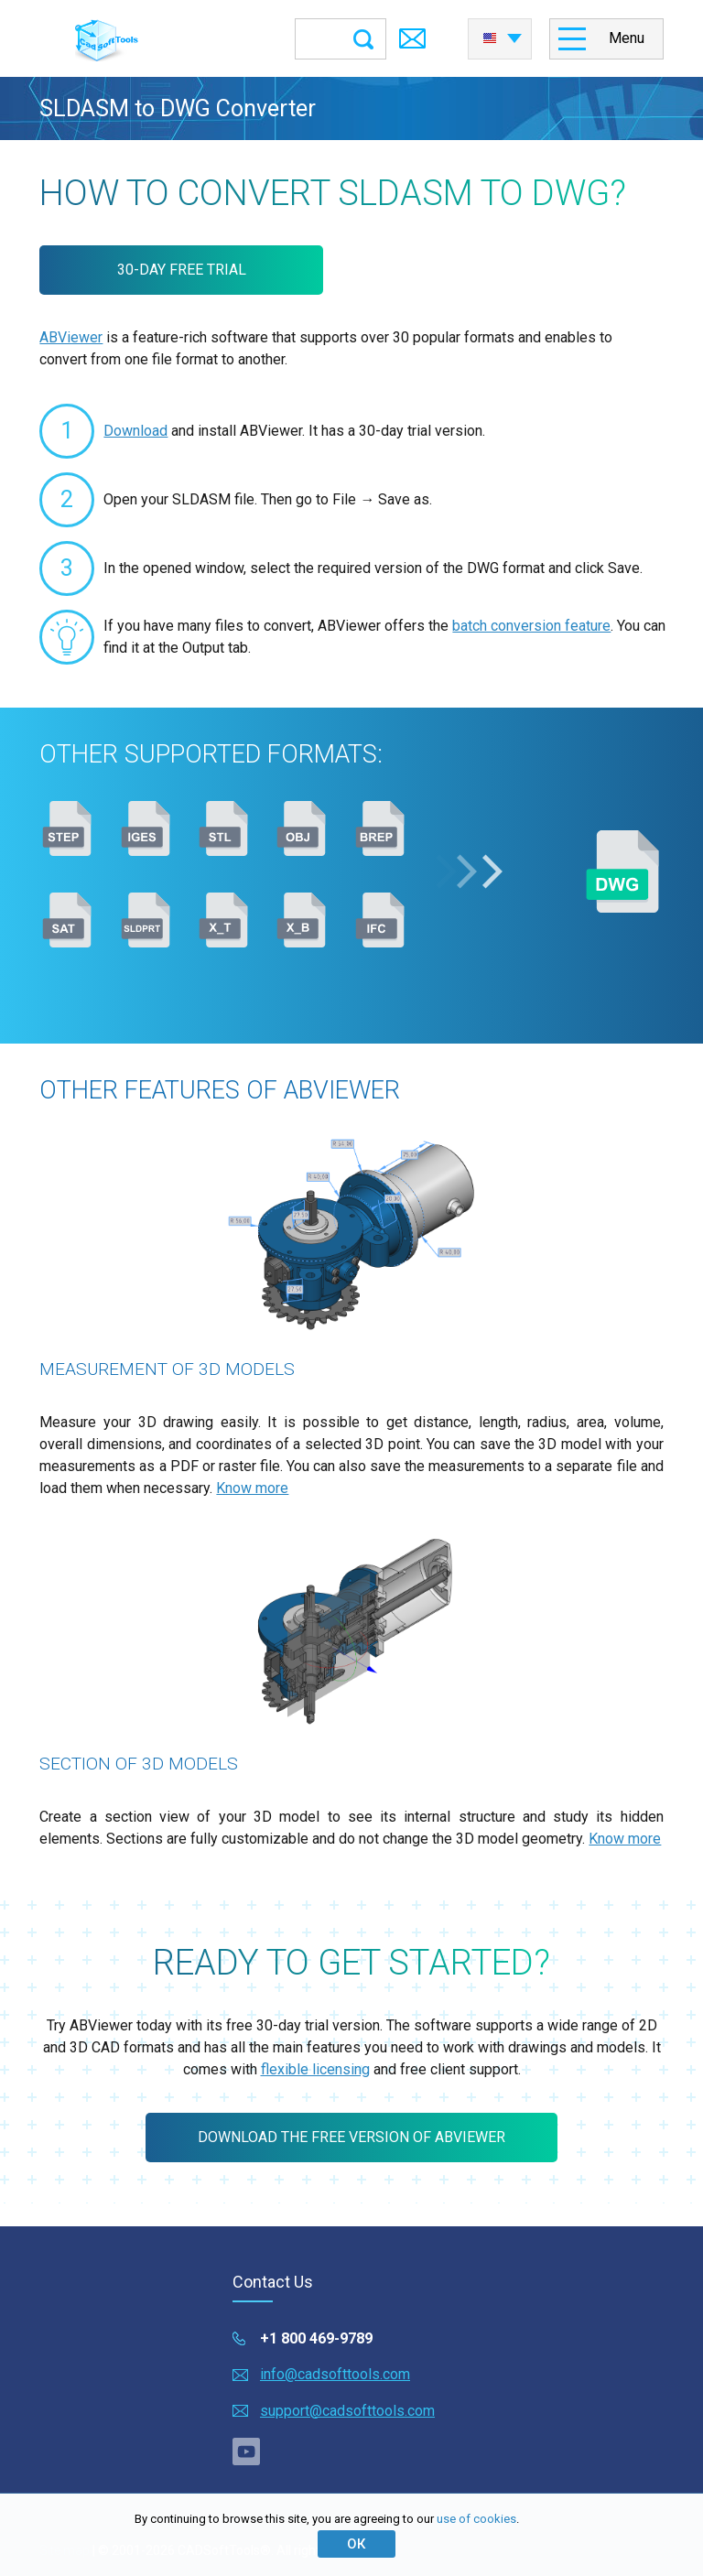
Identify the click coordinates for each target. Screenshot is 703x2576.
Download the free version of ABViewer (351, 2137)
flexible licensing (315, 2069)
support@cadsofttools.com (347, 2410)
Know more (252, 1488)
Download (135, 430)
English (489, 38)
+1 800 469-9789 (316, 2338)
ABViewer (71, 337)
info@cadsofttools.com (335, 2374)
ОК (356, 2544)
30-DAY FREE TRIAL (181, 269)
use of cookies (476, 2519)
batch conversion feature (531, 625)
